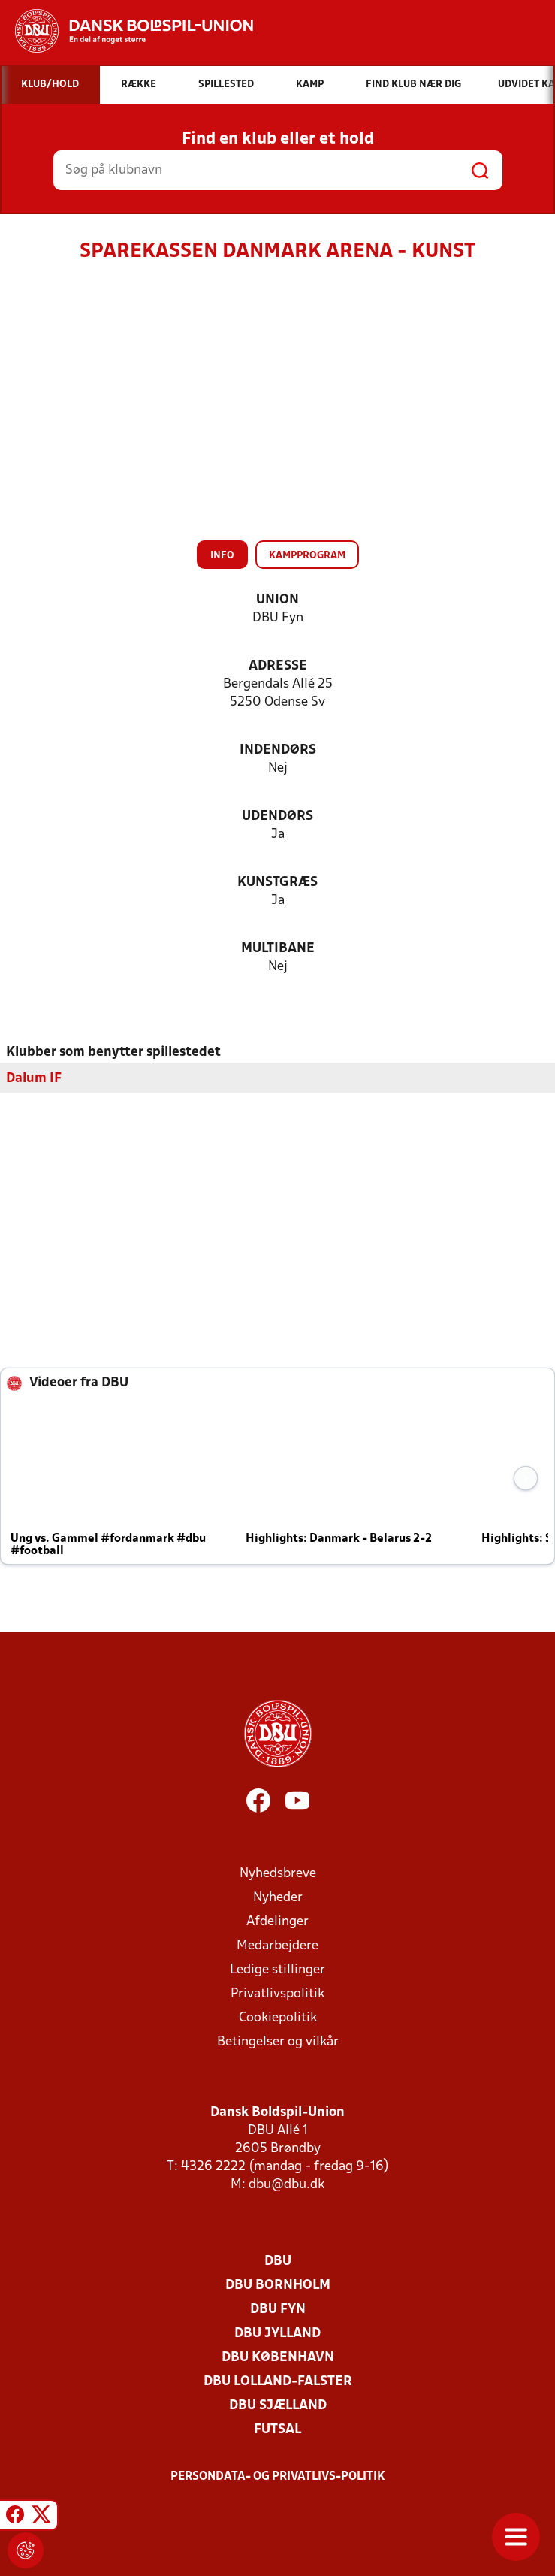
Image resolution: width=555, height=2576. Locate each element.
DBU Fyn (278, 2308)
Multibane (278, 948)
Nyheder (278, 1897)
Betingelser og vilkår (278, 2041)
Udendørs (277, 816)
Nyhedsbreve (278, 1873)
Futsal (277, 2429)
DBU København (278, 2357)
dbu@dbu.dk (286, 2184)
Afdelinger (277, 1921)
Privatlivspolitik (277, 1993)
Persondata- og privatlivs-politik (277, 2476)
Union (277, 600)
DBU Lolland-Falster (278, 2381)
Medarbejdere (277, 1945)
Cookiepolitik (278, 2017)
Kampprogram (307, 556)
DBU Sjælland (278, 2405)
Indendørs (278, 750)
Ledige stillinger (277, 1969)
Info (222, 556)
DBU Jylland (277, 2333)
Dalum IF (34, 1078)
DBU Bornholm (277, 2284)
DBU (277, 2260)
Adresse (278, 666)
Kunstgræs (277, 882)
